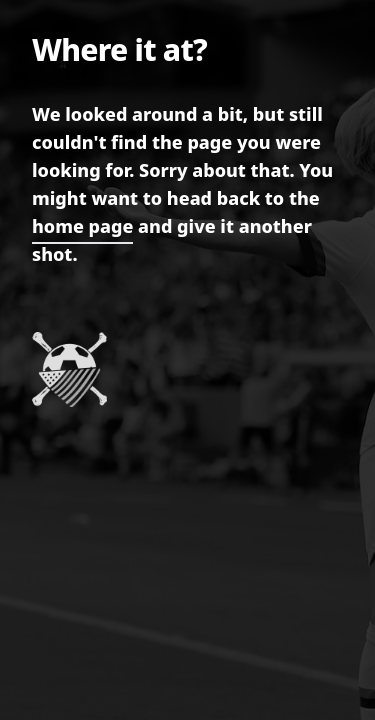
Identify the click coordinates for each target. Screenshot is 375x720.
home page (82, 226)
